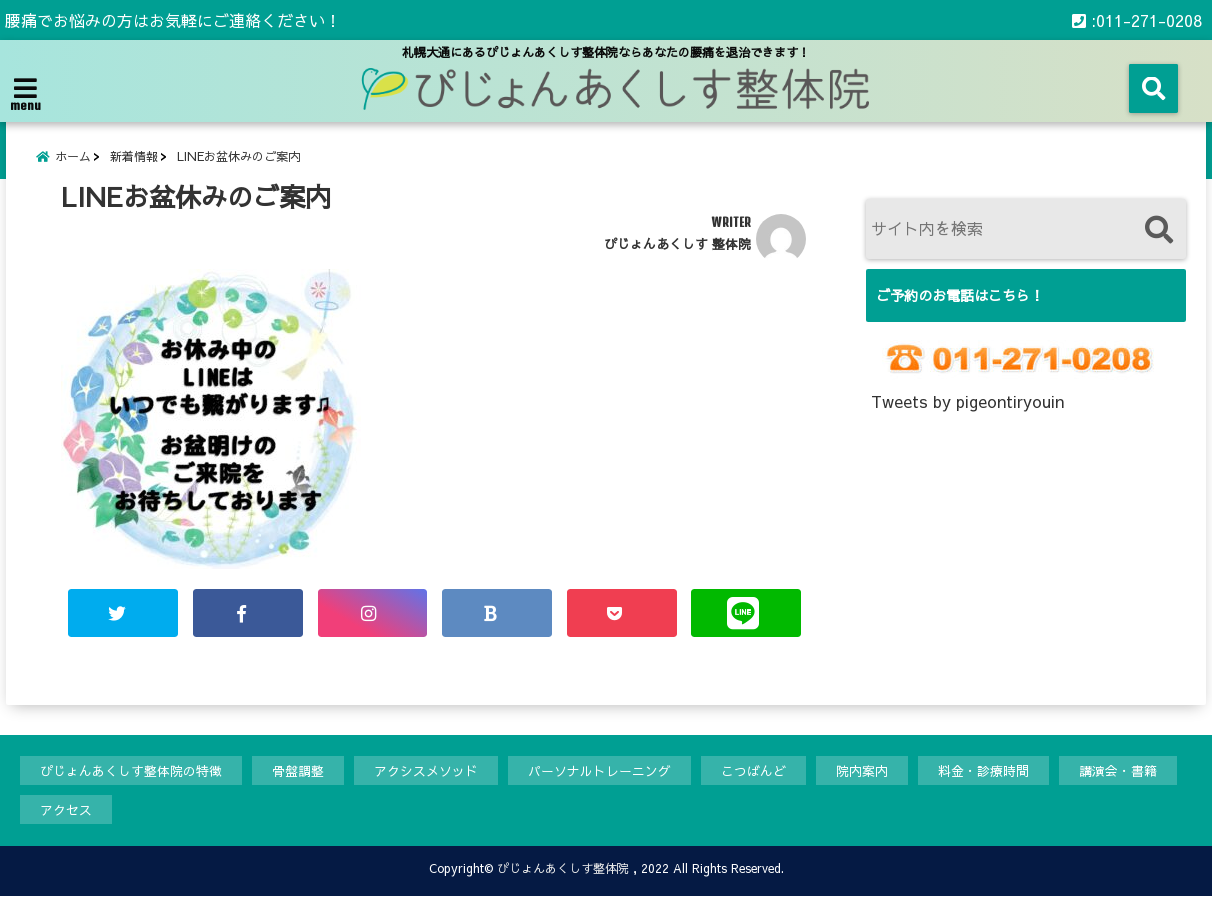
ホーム (73, 157)
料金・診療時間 (983, 773)
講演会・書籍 (1118, 773)
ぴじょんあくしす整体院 (563, 872)
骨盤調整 (298, 773)
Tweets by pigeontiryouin (967, 403)
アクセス (66, 812)
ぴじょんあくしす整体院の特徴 (131, 773)
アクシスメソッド (426, 773)
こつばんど (753, 773)
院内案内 (862, 773)
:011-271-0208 (1137, 20)
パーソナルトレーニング (599, 773)
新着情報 (134, 157)
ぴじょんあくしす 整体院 (677, 245)
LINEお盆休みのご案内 (238, 157)
